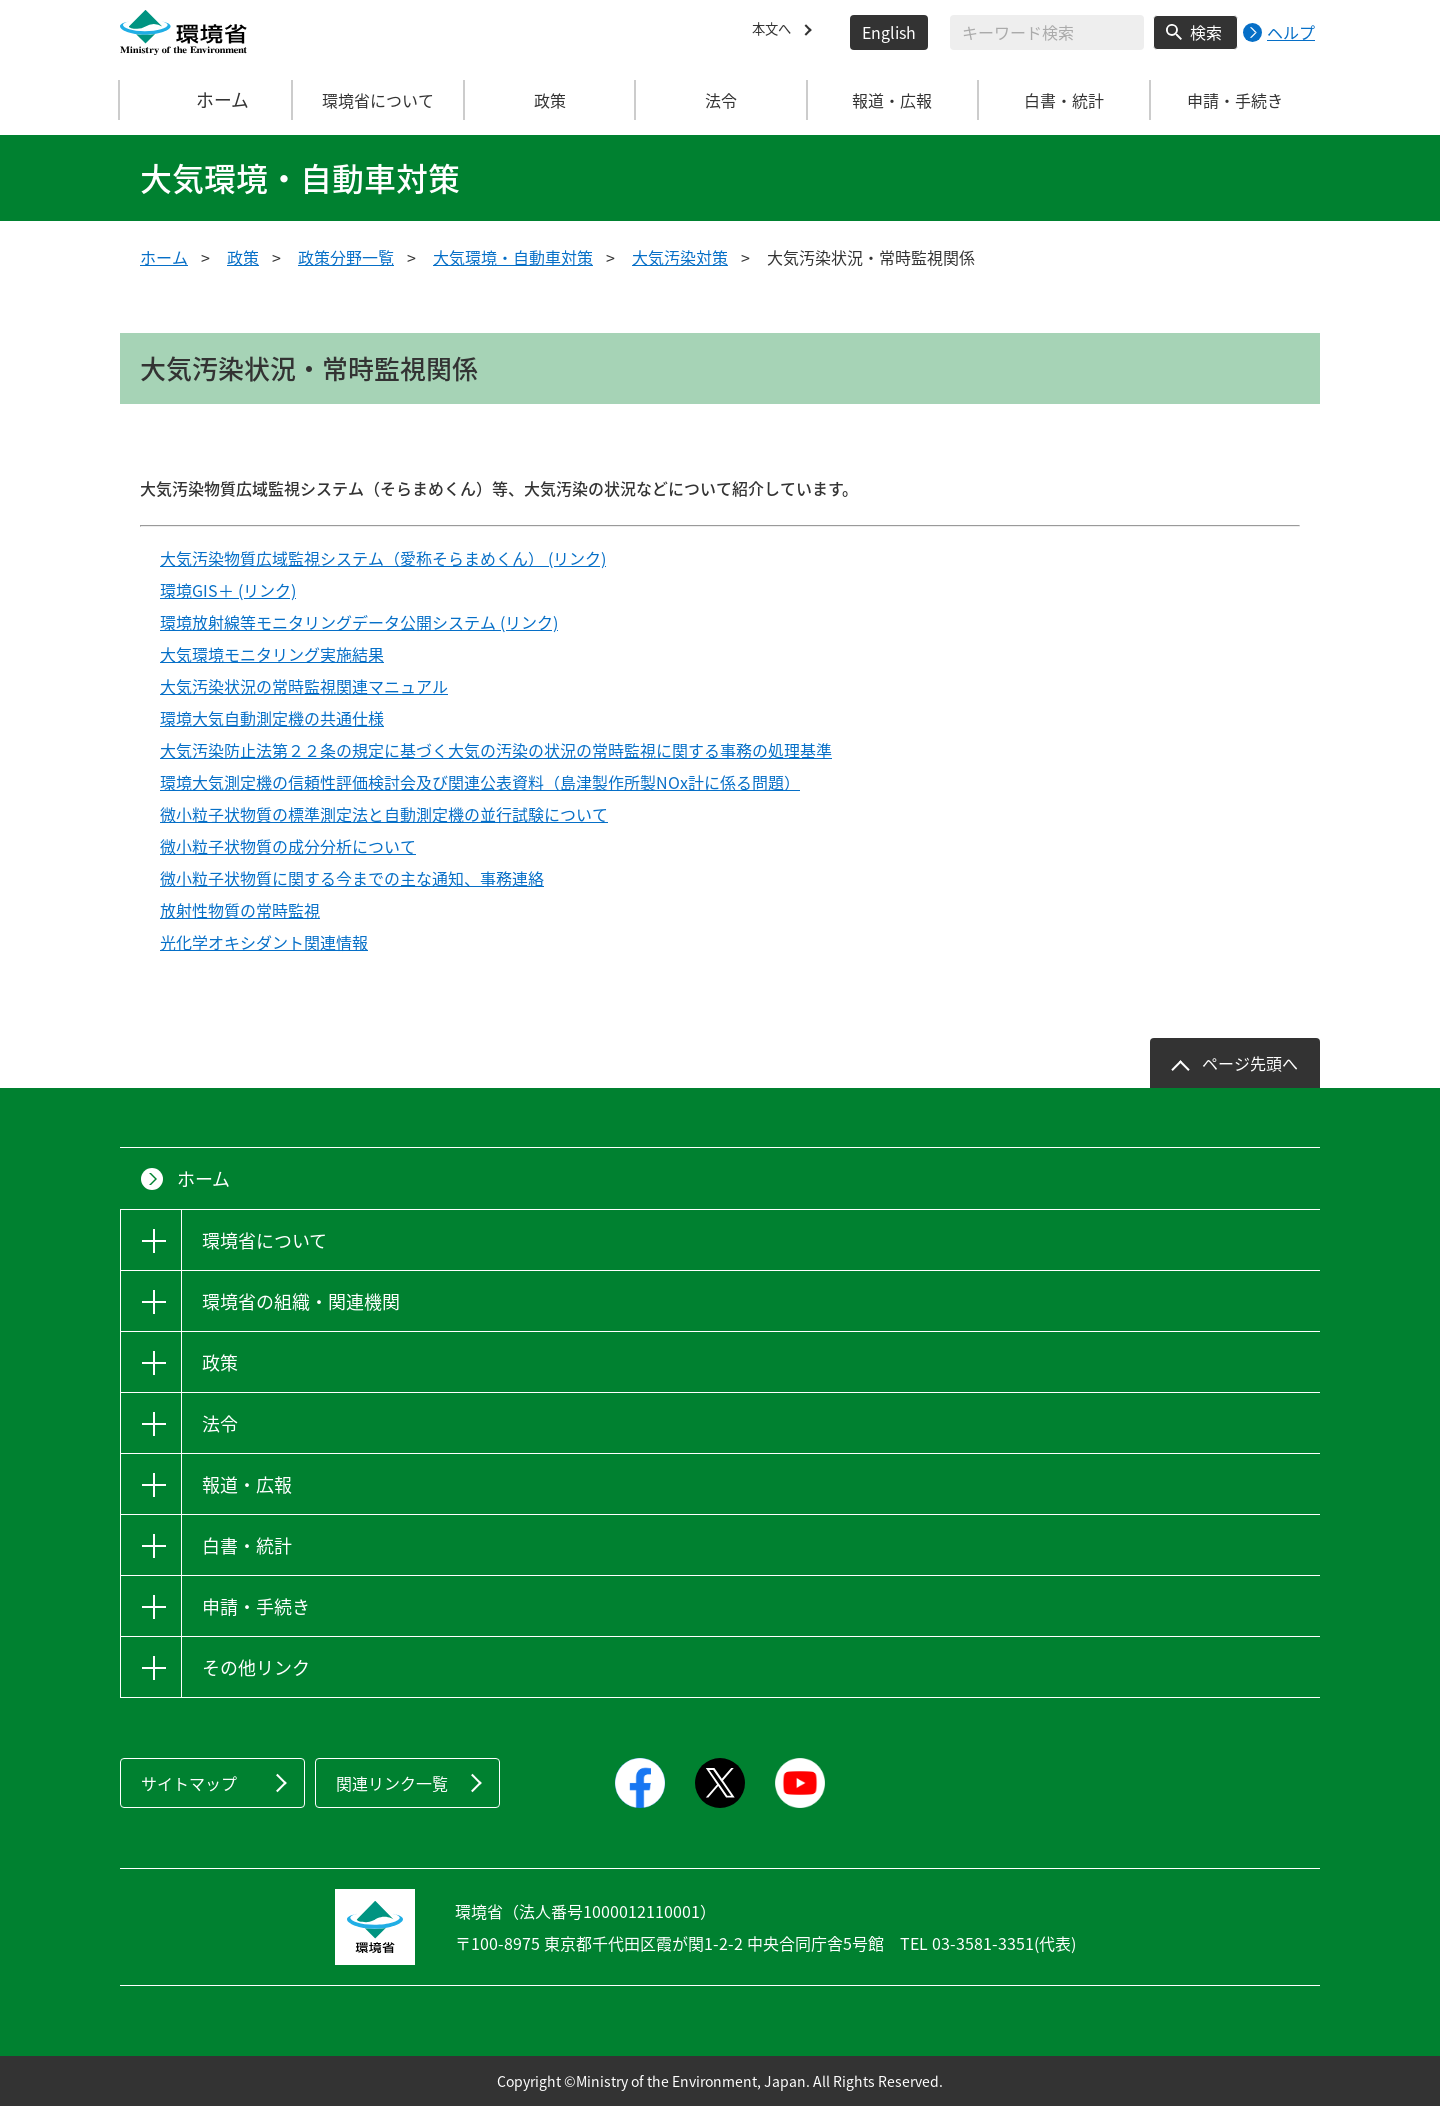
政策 (243, 257)
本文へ (776, 32)
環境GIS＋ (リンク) (228, 590)
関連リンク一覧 (392, 1783)
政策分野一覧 (346, 257)
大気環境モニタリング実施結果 (272, 654)
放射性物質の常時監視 (240, 910)
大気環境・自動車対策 (513, 257)
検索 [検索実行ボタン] (1206, 32)
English (889, 32)
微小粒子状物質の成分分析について (288, 846)
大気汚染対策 (680, 257)
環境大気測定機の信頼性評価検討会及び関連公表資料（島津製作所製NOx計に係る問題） (480, 782)
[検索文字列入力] (1047, 32)
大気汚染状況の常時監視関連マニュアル (304, 686)
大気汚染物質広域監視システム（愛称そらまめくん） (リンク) (383, 558)
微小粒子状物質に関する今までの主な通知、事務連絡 (352, 878)
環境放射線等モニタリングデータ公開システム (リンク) (359, 622)
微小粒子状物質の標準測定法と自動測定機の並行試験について (384, 814)
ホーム (207, 100)
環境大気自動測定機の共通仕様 (272, 718)
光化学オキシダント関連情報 (264, 942)
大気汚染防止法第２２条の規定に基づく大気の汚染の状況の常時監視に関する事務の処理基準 (496, 750)
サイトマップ (189, 1783)
